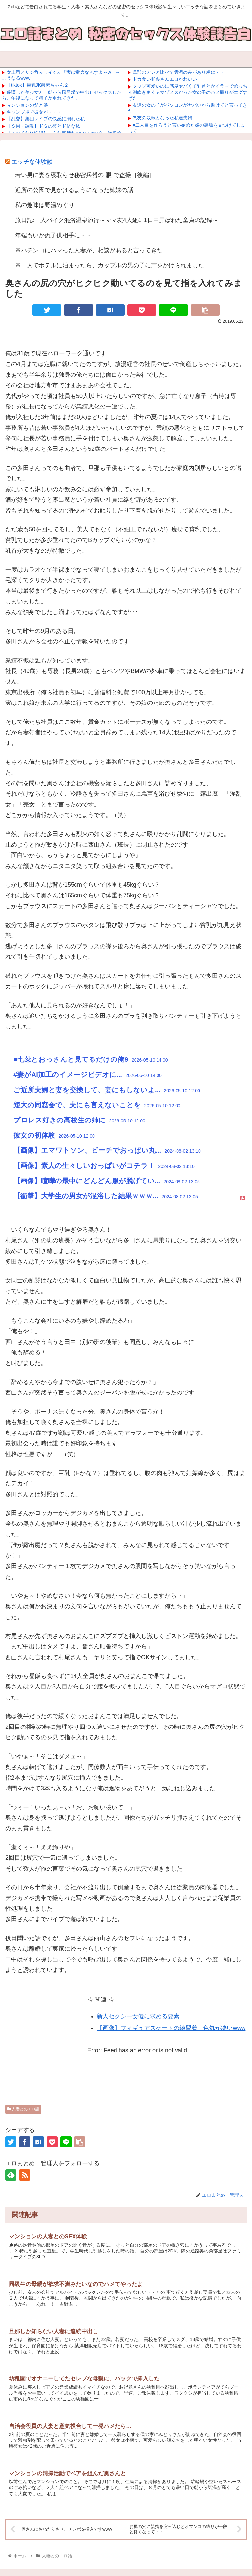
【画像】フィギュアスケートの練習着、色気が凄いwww (171, 2028)
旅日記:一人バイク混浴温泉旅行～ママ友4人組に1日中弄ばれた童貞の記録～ (116, 220)
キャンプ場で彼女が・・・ (34, 112)
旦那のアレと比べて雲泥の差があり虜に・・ (178, 72)
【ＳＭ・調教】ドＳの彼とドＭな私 (43, 126)
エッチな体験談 (32, 161)
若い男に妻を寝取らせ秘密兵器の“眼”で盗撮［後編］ (85, 175)
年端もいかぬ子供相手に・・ (53, 235)
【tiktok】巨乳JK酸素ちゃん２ (38, 85)
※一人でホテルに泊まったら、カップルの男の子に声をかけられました (109, 265)
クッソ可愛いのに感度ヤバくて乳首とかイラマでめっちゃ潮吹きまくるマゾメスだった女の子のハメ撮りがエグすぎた (187, 91)
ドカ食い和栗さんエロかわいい (165, 79)
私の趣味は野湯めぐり (44, 205)
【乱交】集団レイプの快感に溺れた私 (46, 118)
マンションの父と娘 (27, 105)
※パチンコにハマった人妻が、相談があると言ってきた (89, 250)
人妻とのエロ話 (23, 2109)
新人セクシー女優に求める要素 (138, 2016)
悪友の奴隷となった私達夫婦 (162, 117)
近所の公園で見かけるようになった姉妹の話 (74, 190)
